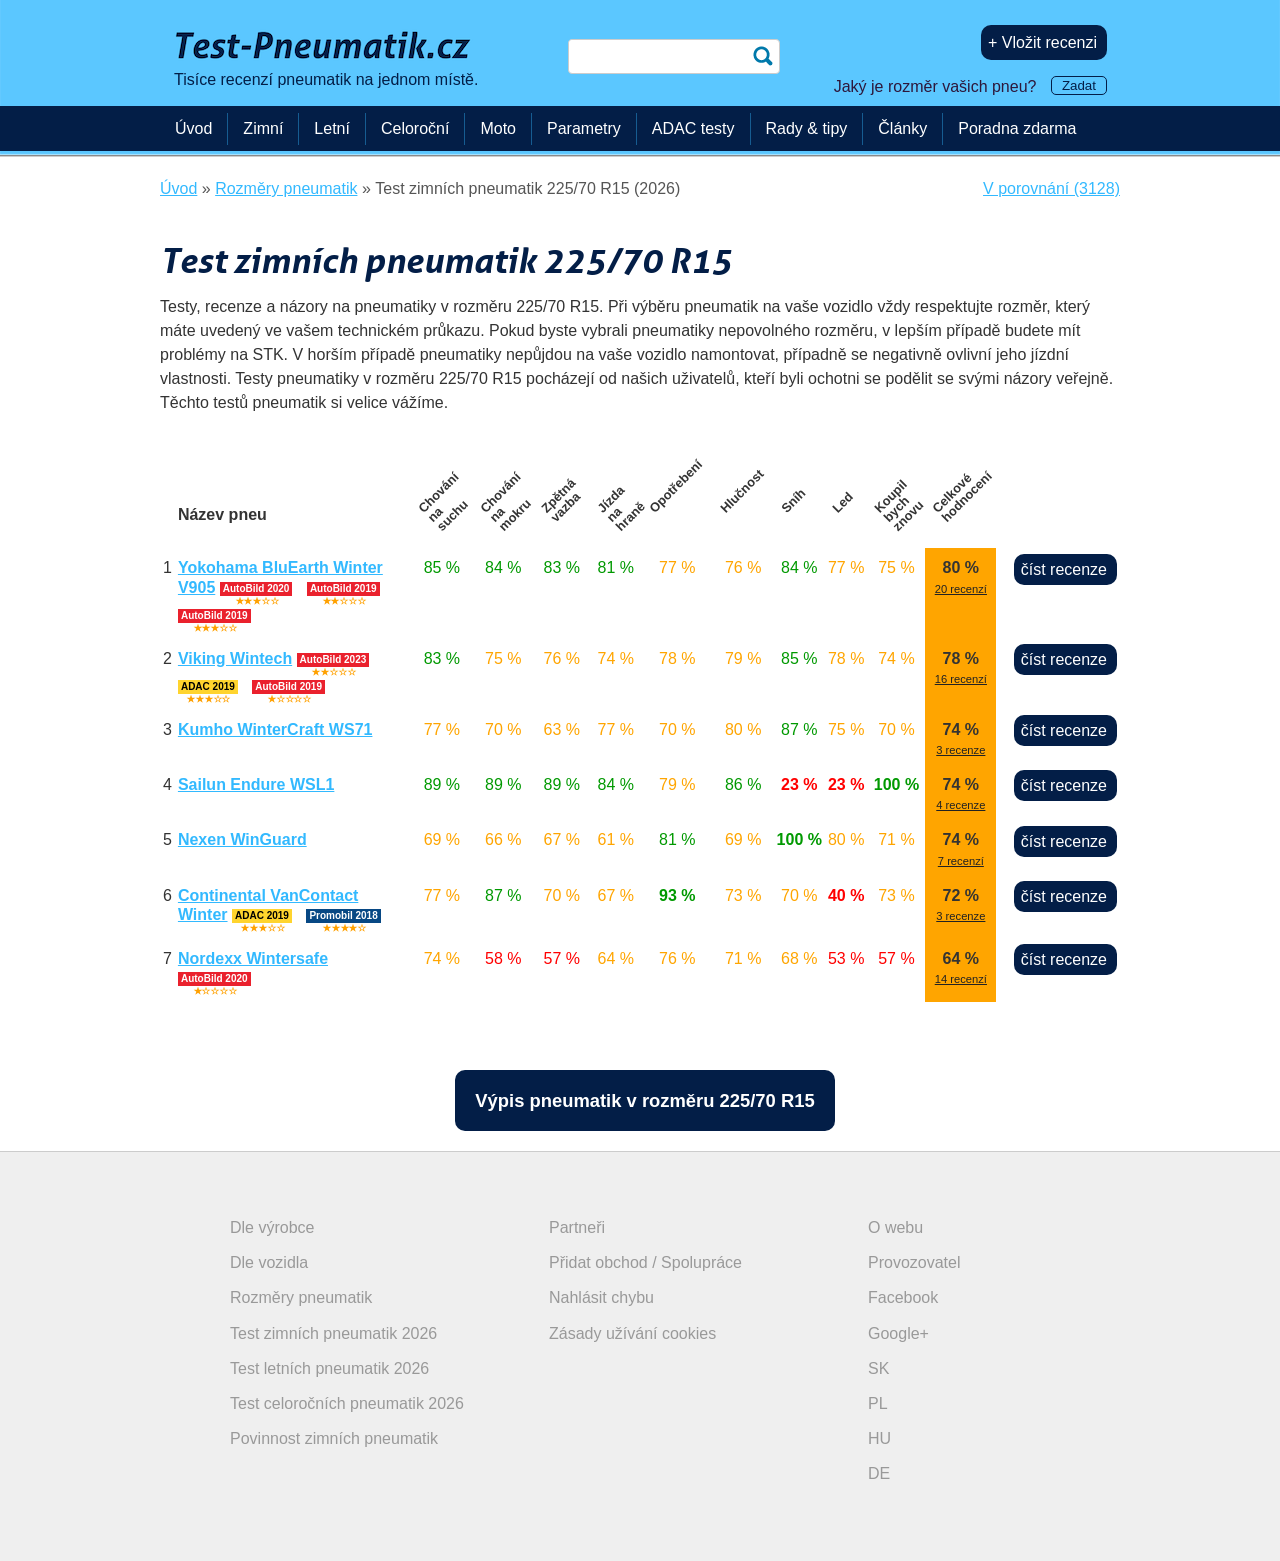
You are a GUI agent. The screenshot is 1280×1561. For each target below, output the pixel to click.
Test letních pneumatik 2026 (329, 1368)
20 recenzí (961, 589)
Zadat (1079, 85)
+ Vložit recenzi (1042, 42)
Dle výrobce (272, 1227)
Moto (498, 128)
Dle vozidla (269, 1262)
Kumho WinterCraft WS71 (275, 729)
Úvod (193, 128)
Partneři (577, 1227)
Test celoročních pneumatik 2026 (347, 1403)
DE (879, 1473)
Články (902, 128)
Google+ (898, 1333)
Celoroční (415, 128)
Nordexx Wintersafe (253, 958)
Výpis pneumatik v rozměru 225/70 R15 (644, 1100)
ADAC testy (693, 128)
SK (878, 1368)
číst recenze (1064, 569)
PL (878, 1403)
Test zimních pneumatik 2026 (333, 1333)
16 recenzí (961, 679)
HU (879, 1438)
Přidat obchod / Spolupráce (645, 1262)
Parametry (584, 128)
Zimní (263, 128)
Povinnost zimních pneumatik (334, 1438)
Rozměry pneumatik (301, 1297)
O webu (895, 1227)
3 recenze (960, 750)
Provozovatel (914, 1262)
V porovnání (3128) (1051, 188)
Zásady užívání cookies (632, 1333)
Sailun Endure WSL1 (256, 784)
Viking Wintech (235, 658)
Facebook (903, 1297)
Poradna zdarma (1017, 128)
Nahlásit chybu (601, 1297)
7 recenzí (961, 861)
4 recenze (960, 805)
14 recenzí (961, 979)
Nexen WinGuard (242, 839)
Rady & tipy (807, 128)
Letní (332, 128)
